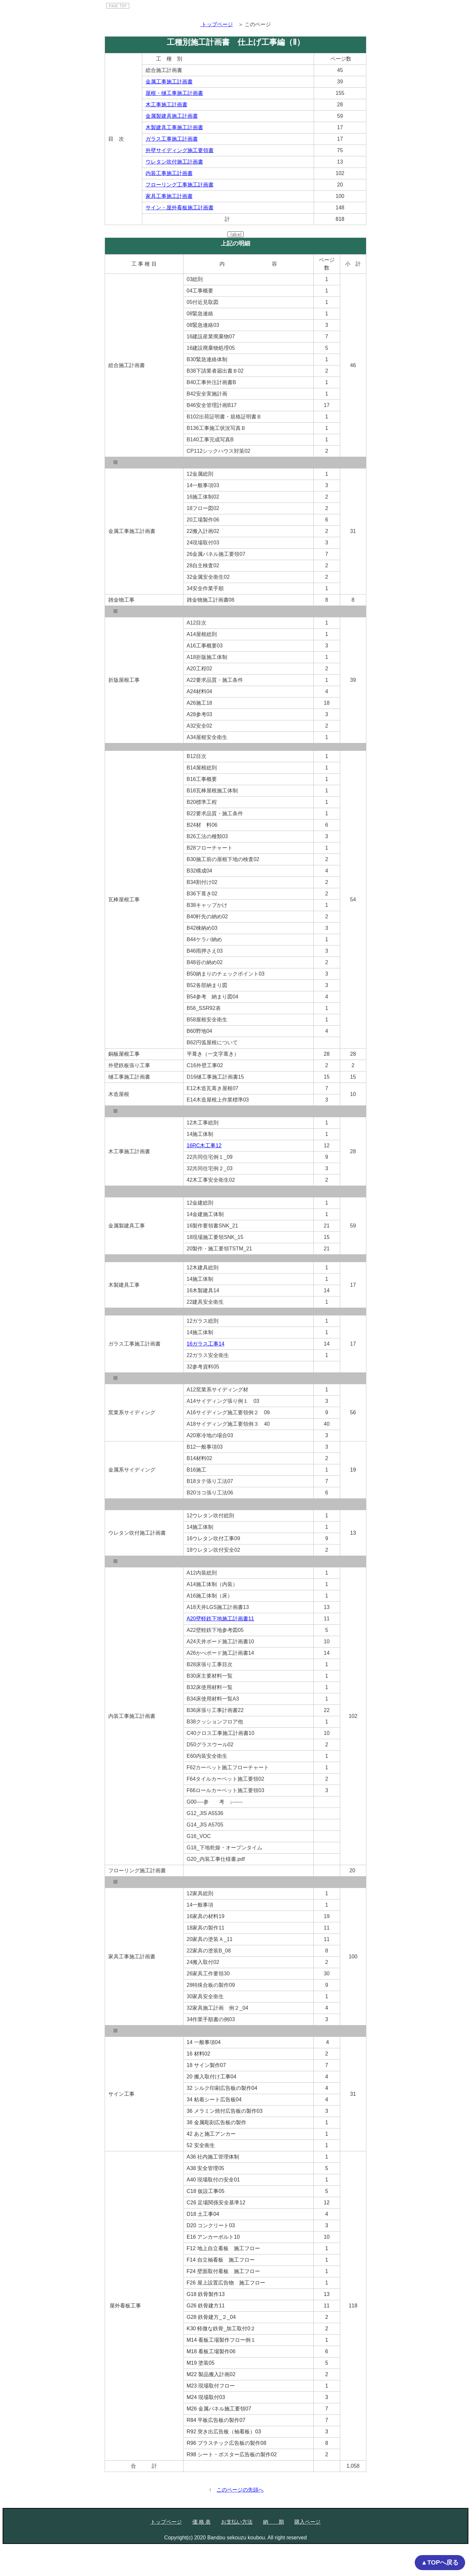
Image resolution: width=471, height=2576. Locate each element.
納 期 (273, 2522)
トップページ (166, 2522)
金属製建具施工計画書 (172, 116)
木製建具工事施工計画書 (174, 127)
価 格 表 (201, 2522)
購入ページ (307, 2522)
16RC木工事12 (204, 1145)
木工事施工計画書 (166, 104)
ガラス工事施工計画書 (172, 139)
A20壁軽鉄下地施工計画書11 (220, 1618)
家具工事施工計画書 (169, 196)
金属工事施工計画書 (169, 81)
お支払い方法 (237, 2522)
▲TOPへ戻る (440, 2562)
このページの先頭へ (240, 2490)
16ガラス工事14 (206, 1344)
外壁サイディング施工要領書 (180, 150)
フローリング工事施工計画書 (180, 184)
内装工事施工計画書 (169, 173)
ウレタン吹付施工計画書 (174, 162)
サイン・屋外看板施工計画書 (180, 207)
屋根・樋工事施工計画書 (174, 93)
